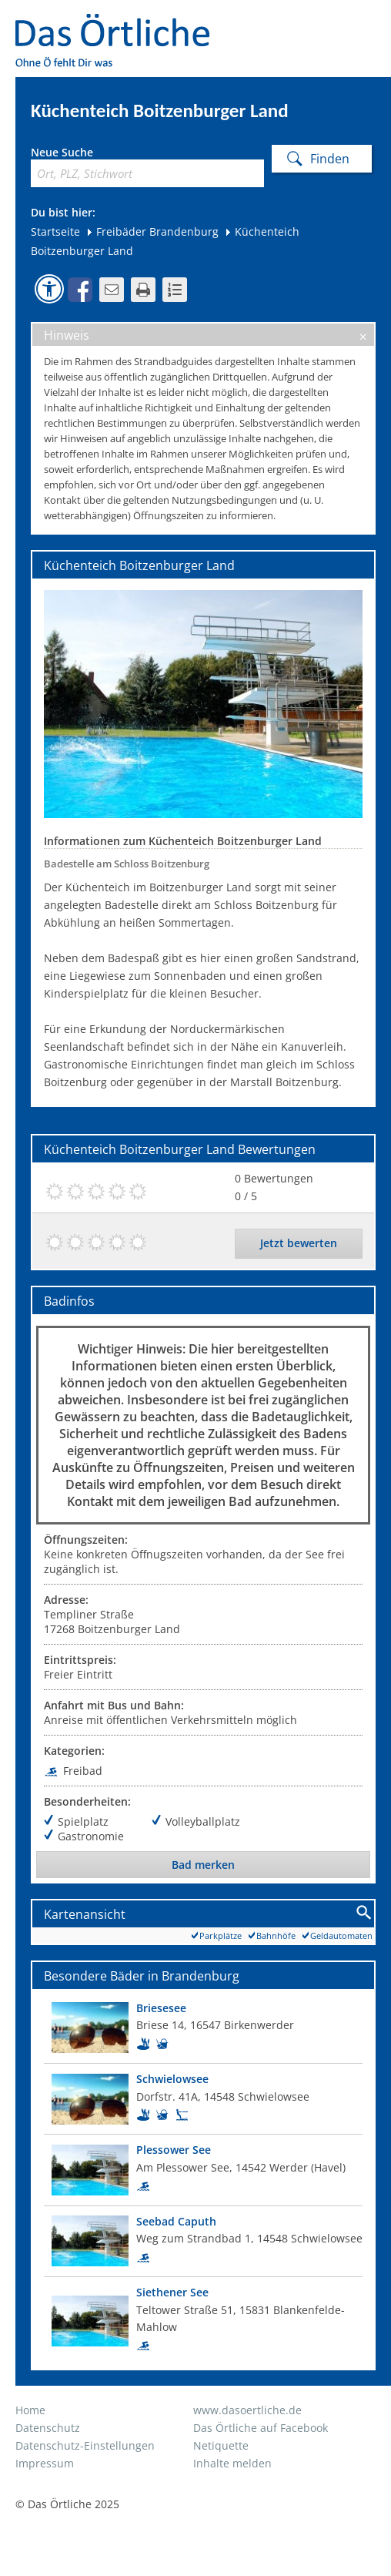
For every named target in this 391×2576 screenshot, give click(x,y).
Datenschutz (47, 2427)
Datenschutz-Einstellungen (85, 2445)
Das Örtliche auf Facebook (260, 2427)
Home (30, 2410)
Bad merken (203, 1864)
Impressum (44, 2463)
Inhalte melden (232, 2463)
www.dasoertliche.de (247, 2410)
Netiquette (221, 2445)
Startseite (55, 231)
